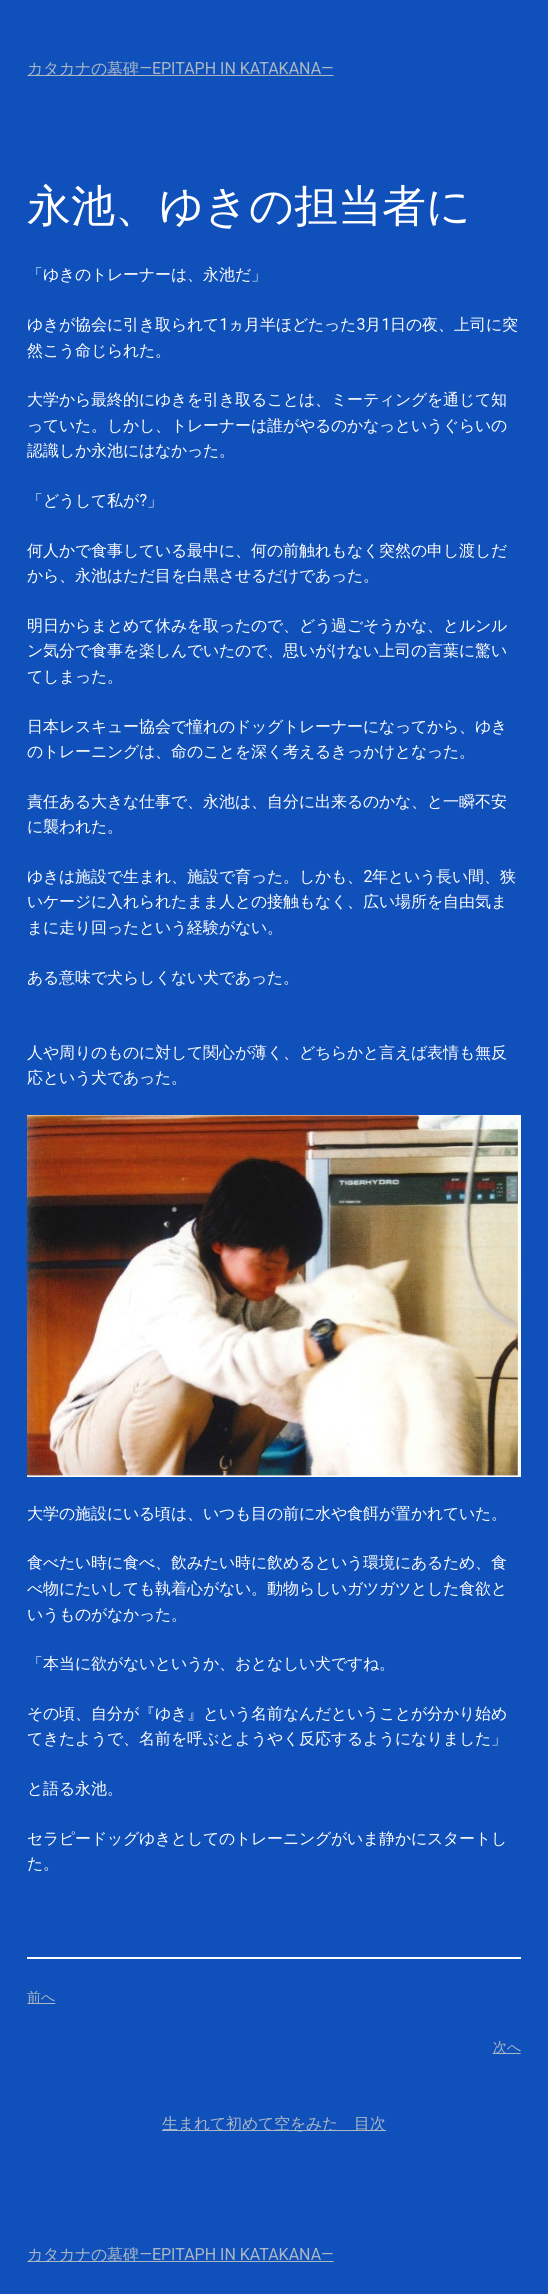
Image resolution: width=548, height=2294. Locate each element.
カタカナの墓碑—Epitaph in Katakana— (180, 68)
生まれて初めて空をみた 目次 (274, 2123)
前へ (41, 1997)
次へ (507, 2047)
